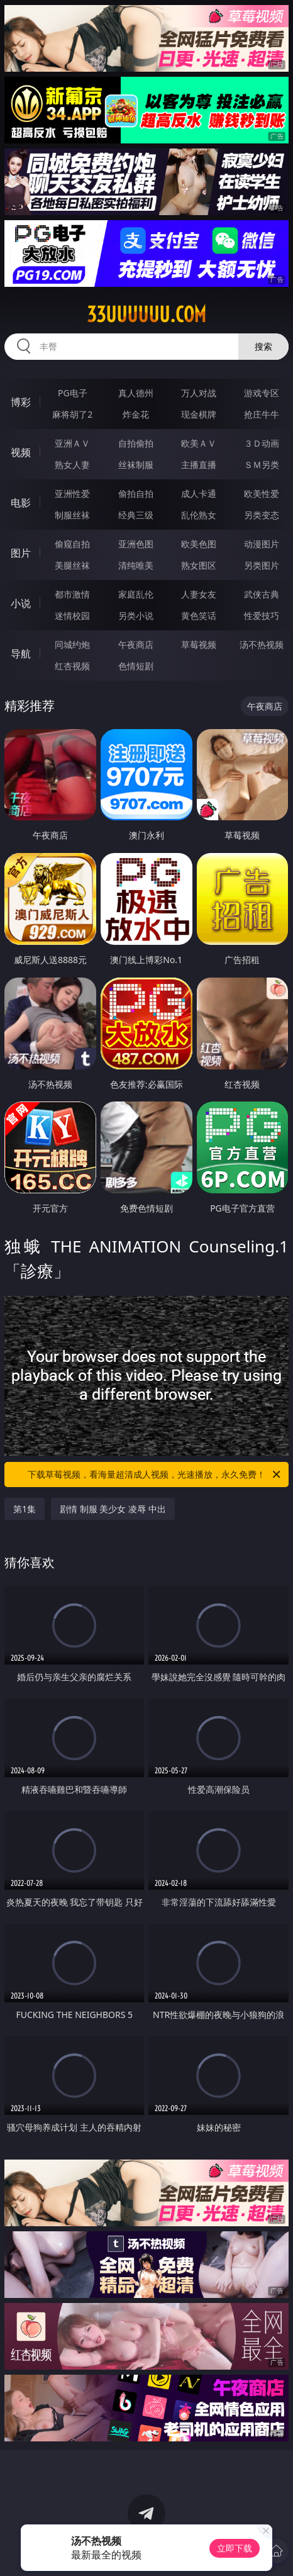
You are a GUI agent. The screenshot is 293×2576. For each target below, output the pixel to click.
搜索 (263, 346)
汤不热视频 (262, 644)
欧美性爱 (261, 493)
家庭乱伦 (135, 594)
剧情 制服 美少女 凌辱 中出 (113, 1509)
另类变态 (261, 515)
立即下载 (234, 2548)
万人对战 (198, 393)
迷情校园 (72, 616)
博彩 (21, 402)
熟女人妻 (72, 465)
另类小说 (135, 616)
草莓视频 (198, 644)
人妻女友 (198, 594)
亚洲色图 (135, 544)
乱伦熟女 (198, 515)
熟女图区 (198, 565)
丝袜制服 (135, 465)
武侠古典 (261, 594)
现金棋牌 (198, 414)
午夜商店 (135, 644)
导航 (21, 654)
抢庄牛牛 (261, 414)
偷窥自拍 (72, 544)
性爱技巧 (261, 616)
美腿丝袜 (72, 565)
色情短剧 (135, 666)
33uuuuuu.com (146, 314)
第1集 (24, 1509)
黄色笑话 (198, 616)
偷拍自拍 (135, 493)
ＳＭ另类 (261, 465)
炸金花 (136, 414)
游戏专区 (261, 393)
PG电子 (72, 393)
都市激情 (72, 594)
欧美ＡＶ (198, 443)
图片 (21, 553)
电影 (21, 503)
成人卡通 (198, 493)
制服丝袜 (72, 515)
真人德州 (135, 393)
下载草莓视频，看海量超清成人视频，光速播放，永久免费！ (155, 1474)
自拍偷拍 (135, 443)
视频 (21, 452)
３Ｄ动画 (261, 443)
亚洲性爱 (72, 493)
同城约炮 (72, 644)
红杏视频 (72, 666)
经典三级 (135, 515)
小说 (21, 603)
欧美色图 (198, 544)
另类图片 (261, 565)
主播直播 (198, 465)
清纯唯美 (135, 565)
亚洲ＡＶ (72, 443)
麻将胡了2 (72, 414)
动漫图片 (261, 544)
